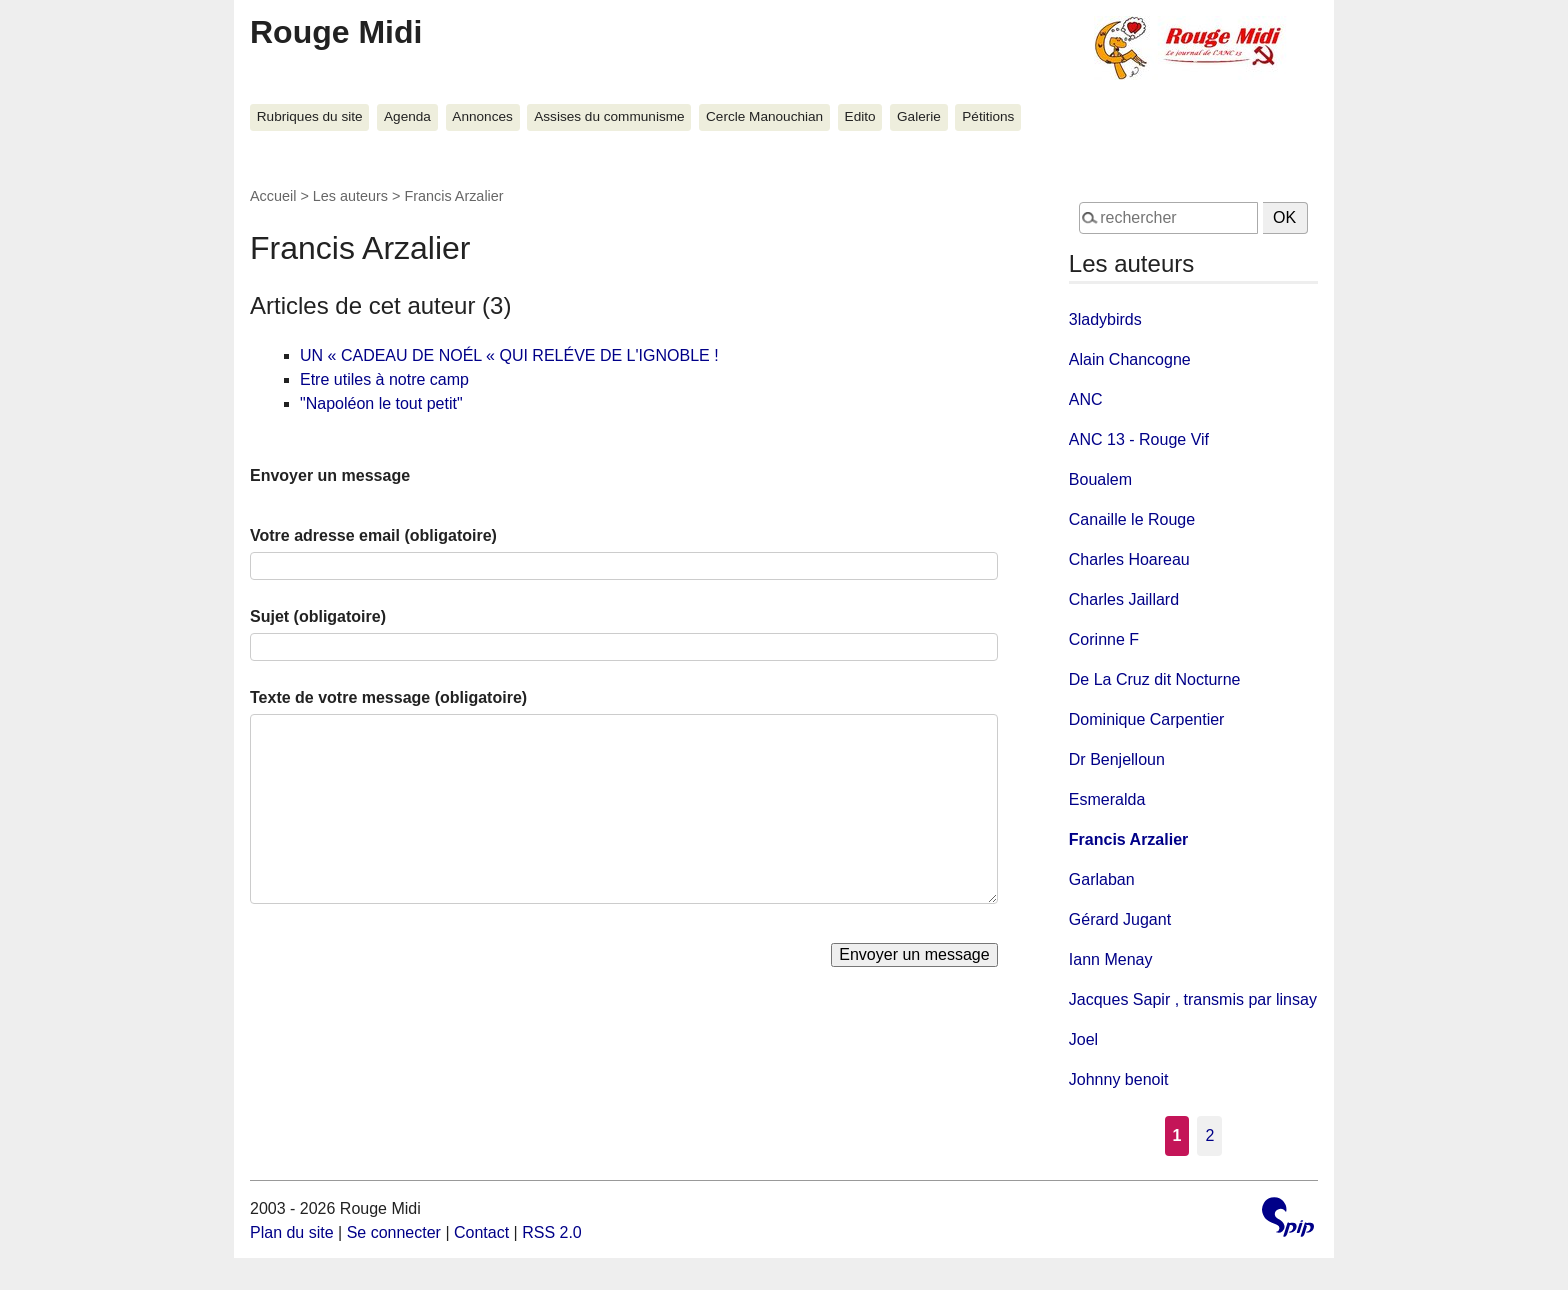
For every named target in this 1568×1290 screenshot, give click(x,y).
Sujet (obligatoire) (318, 616)
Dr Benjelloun (1117, 759)
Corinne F (1104, 639)
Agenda (407, 116)
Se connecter (394, 1232)
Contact (481, 1232)
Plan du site (292, 1232)
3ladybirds (1105, 319)
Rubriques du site (310, 116)
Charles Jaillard (1124, 599)
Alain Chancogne (1130, 359)
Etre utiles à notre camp (384, 379)
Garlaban (1102, 879)
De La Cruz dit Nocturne (1155, 679)
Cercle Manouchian (764, 116)
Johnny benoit (1119, 1079)
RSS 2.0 (552, 1232)
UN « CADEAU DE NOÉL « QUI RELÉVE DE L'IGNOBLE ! (509, 355)
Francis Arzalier (1128, 839)
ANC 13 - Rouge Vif (1139, 439)
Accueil (273, 196)
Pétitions (988, 116)
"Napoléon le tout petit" (381, 403)
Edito (860, 116)
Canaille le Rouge (1132, 519)
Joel (1083, 1039)
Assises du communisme (609, 116)
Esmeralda (1107, 799)
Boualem (1100, 479)
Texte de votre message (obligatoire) (388, 697)
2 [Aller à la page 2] (1209, 1135)
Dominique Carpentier (1147, 719)
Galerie (919, 116)
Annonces (482, 116)
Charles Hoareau (1129, 559)
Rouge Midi (336, 32)
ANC (1086, 399)
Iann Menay (1111, 959)
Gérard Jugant (1120, 919)
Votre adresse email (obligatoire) (373, 535)
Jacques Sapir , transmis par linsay (1193, 999)
